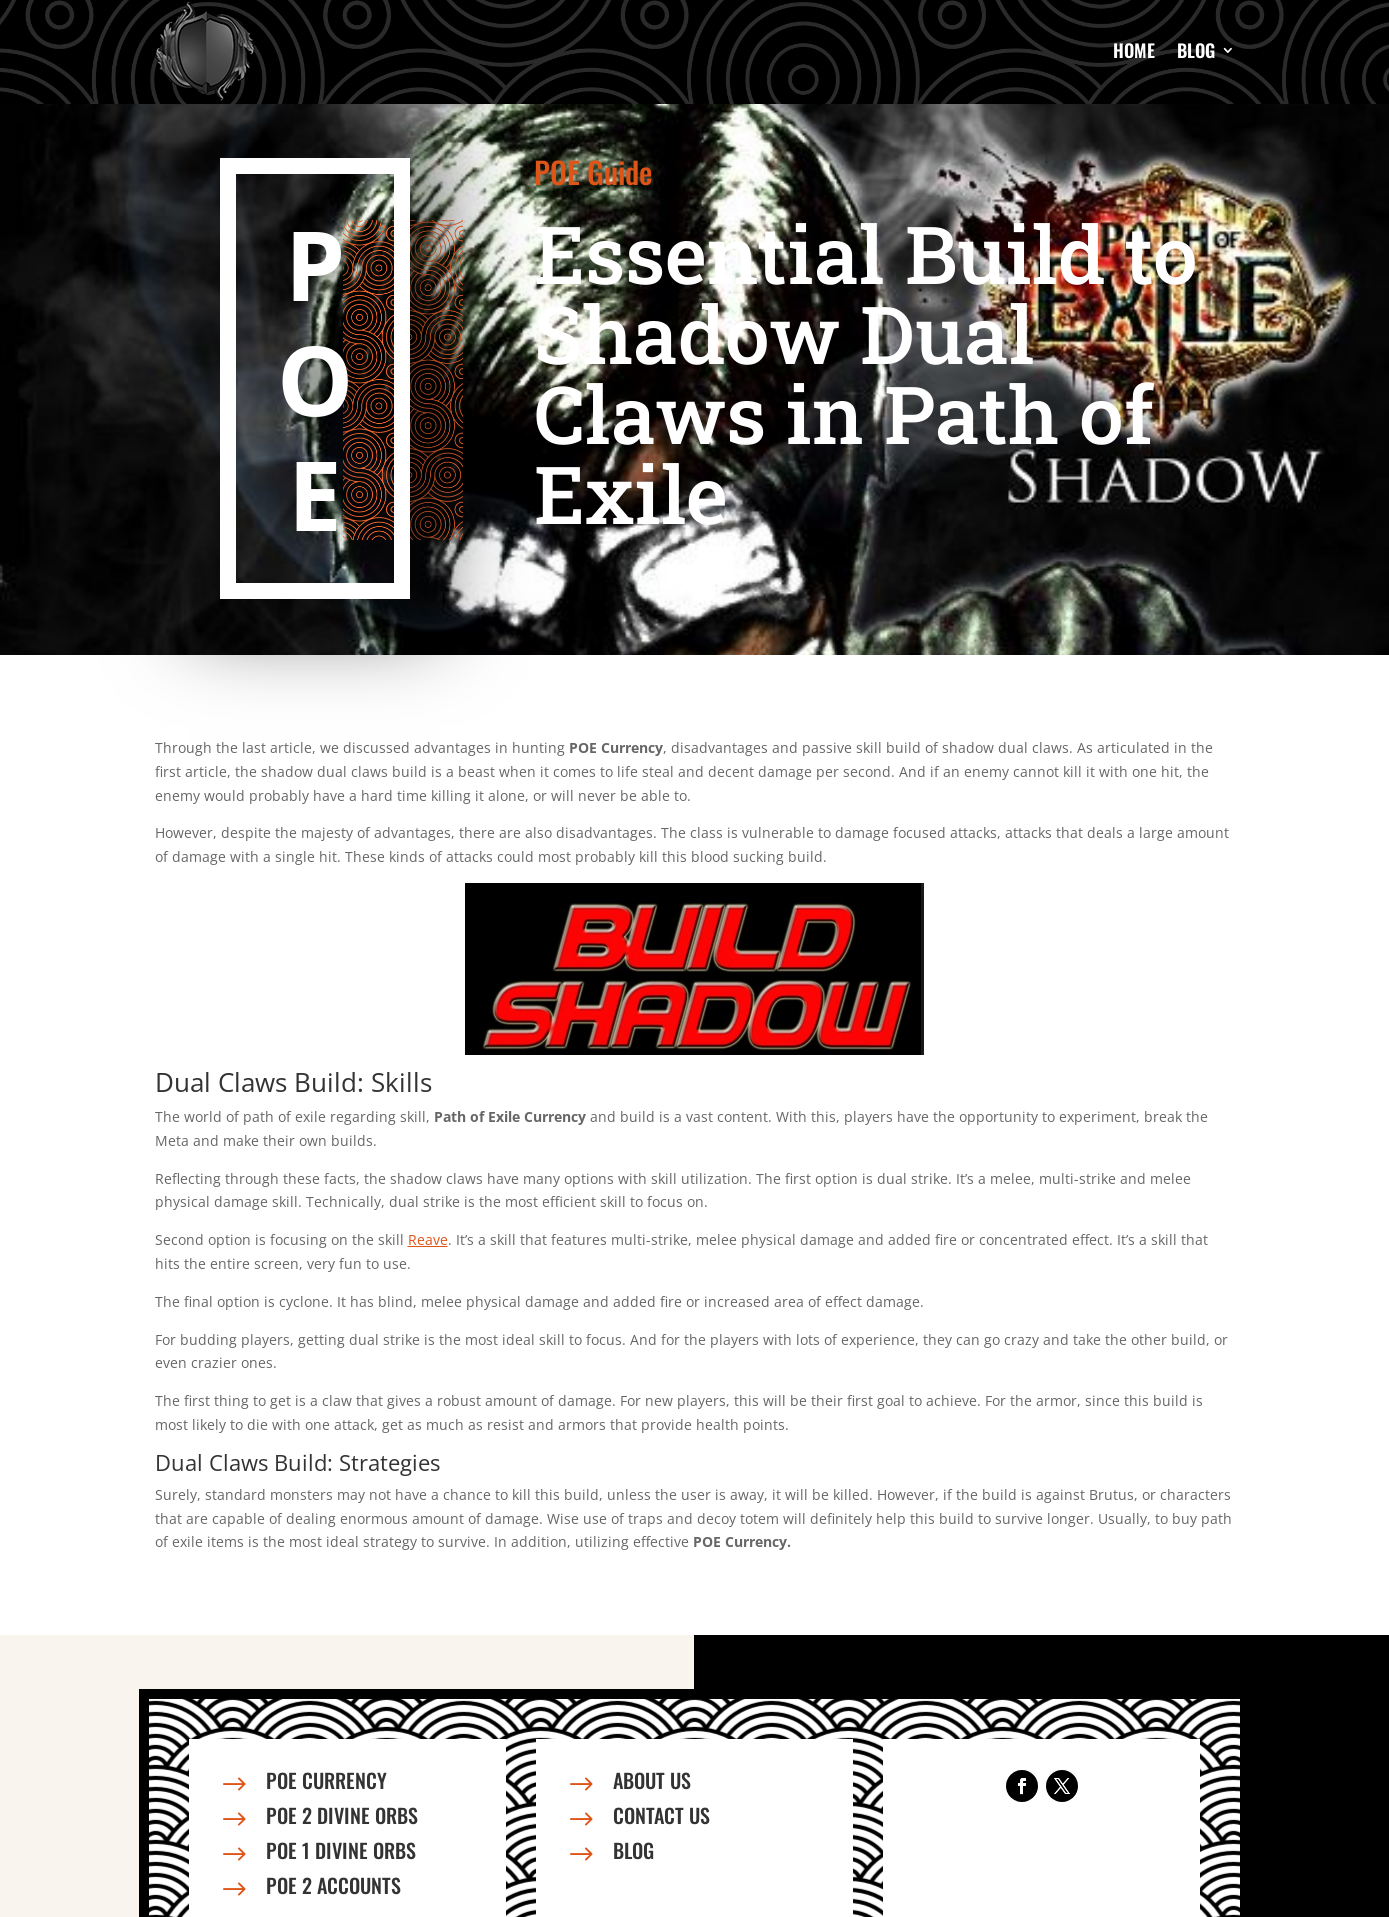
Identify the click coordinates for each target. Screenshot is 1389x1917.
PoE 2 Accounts (333, 1885)
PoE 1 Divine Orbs (341, 1850)
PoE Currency (326, 1780)
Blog (1196, 50)
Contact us (661, 1815)
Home (1134, 50)
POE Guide (593, 171)
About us (652, 1780)
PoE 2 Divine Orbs (342, 1815)
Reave (428, 1239)
